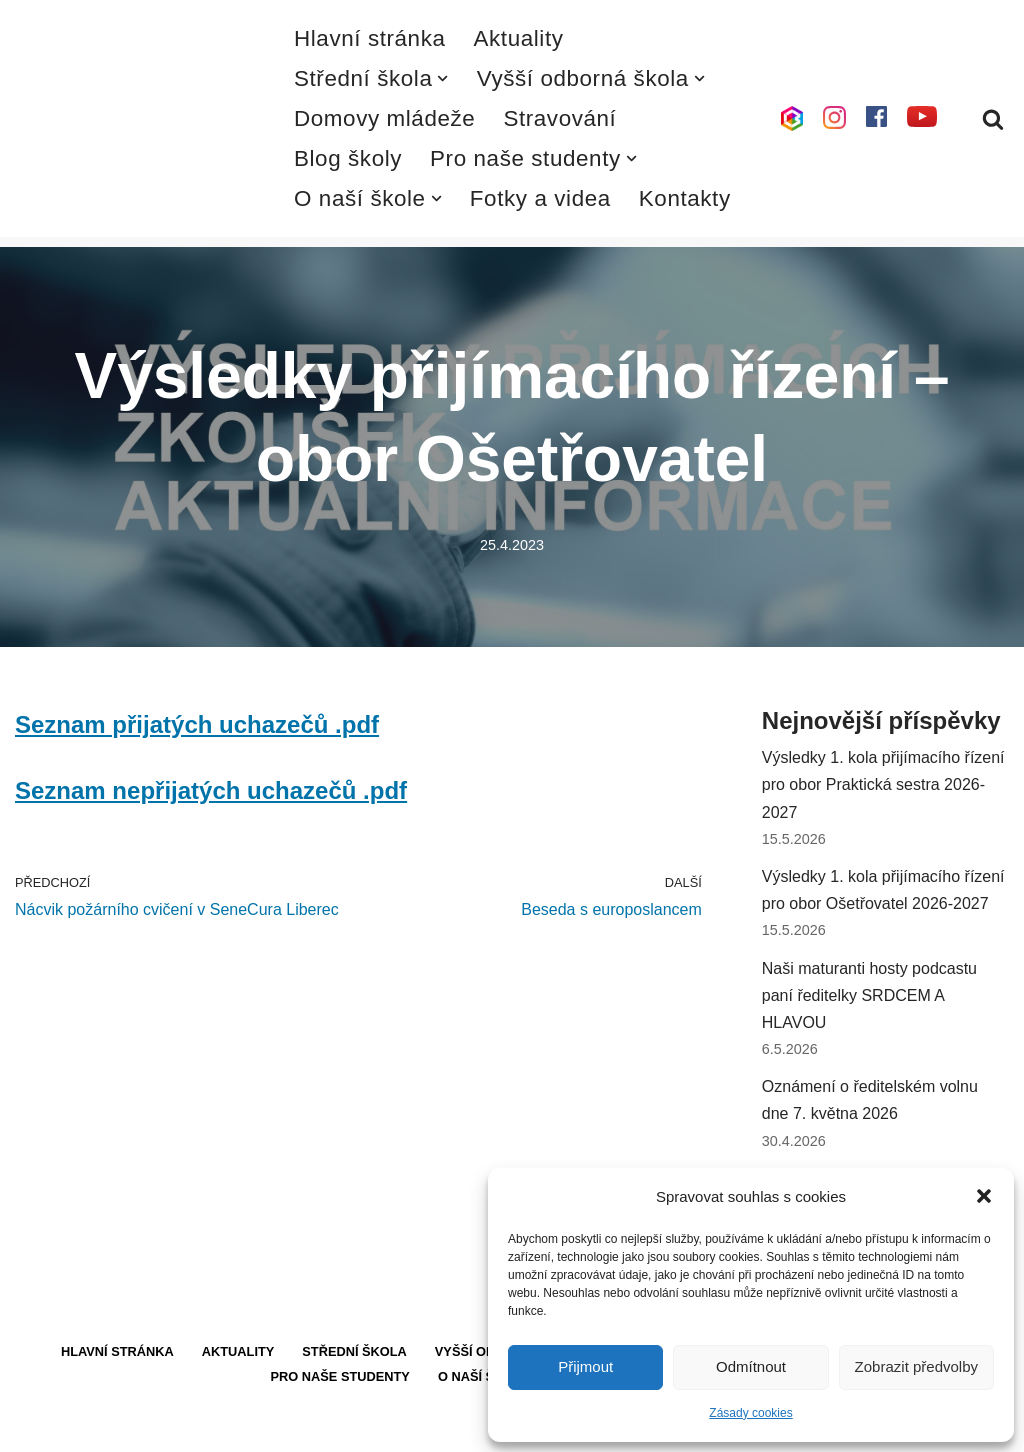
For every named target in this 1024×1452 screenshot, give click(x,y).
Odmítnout (751, 1366)
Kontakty (685, 198)
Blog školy (348, 158)
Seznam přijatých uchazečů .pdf (197, 724)
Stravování (559, 118)
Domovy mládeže (384, 118)
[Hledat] (993, 119)
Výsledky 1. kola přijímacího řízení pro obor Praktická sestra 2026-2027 (883, 784)
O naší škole (484, 1376)
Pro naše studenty (340, 1376)
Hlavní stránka (370, 38)
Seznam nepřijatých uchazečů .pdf (211, 790)
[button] (984, 1196)
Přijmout (585, 1366)
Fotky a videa (540, 198)
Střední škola (354, 1351)
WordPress (163, 1426)
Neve (33, 1426)
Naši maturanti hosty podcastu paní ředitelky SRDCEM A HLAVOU (869, 995)
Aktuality (519, 38)
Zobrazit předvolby (916, 1366)
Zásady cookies (750, 1413)
